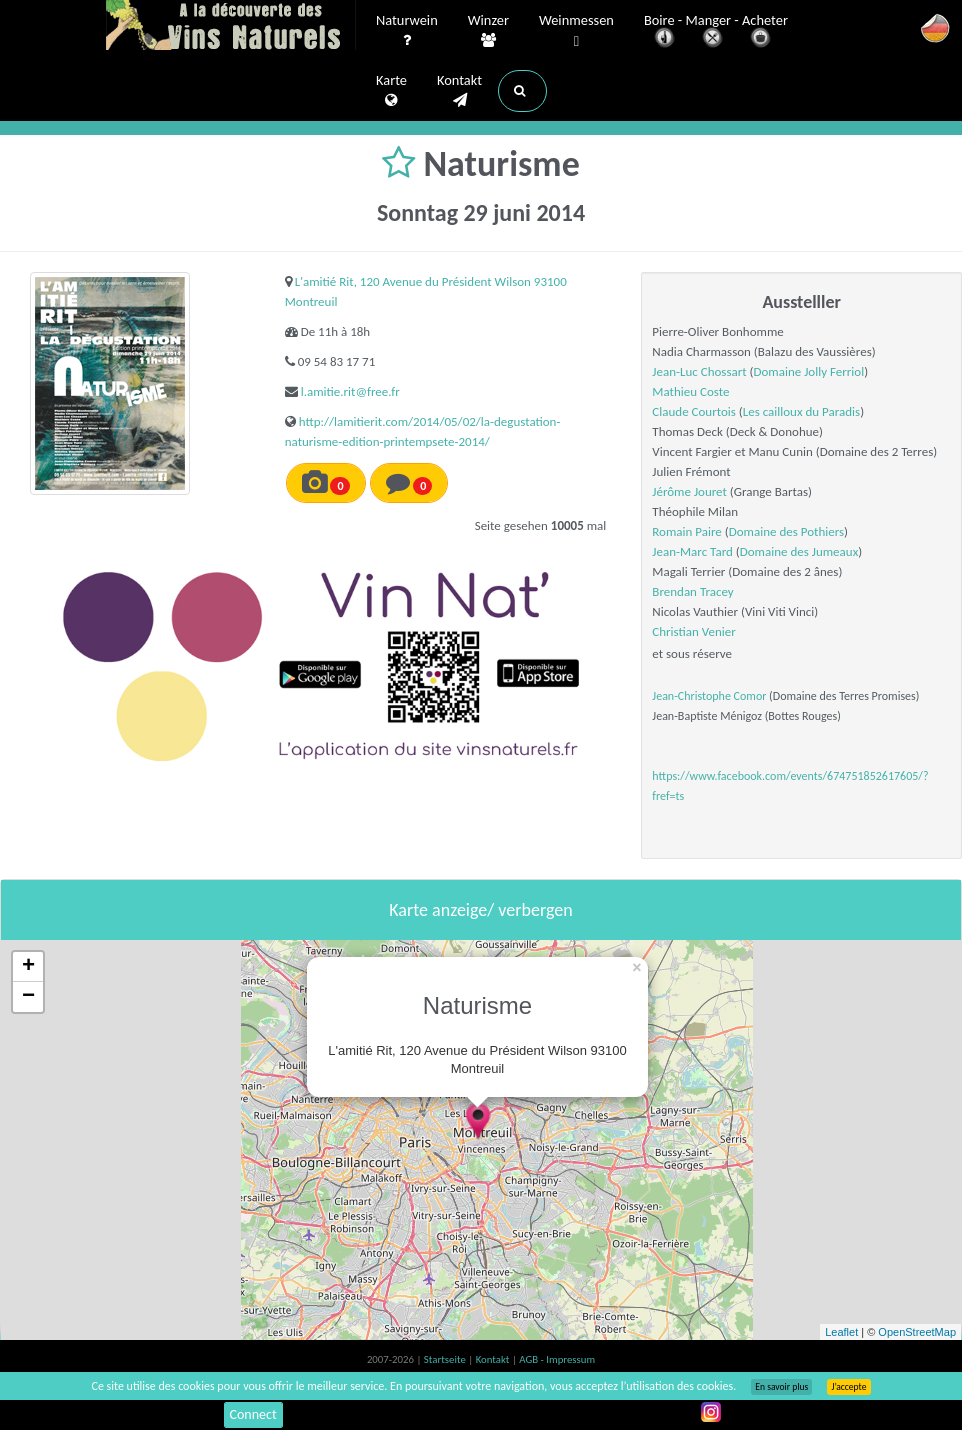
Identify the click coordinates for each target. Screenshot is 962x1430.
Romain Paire (687, 531)
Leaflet (841, 1332)
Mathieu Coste (690, 391)
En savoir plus (781, 1387)
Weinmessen (576, 31)
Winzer (488, 31)
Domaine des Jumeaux (799, 551)
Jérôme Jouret (689, 491)
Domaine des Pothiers (786, 531)
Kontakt (459, 91)
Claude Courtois (694, 411)
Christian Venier (693, 631)
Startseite (446, 1359)
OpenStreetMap (917, 1332)
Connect (253, 1414)
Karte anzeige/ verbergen (480, 910)
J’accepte (848, 1387)
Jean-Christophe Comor (709, 696)
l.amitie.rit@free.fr (350, 391)
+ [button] (28, 967)
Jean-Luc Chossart (699, 371)
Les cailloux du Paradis (801, 411)
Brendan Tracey (692, 591)
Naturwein (407, 31)
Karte (391, 91)
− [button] (28, 997)
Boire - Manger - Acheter (716, 32)
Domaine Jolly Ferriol (809, 371)
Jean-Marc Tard (692, 551)
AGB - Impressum (557, 1359)
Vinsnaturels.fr (231, 27)
